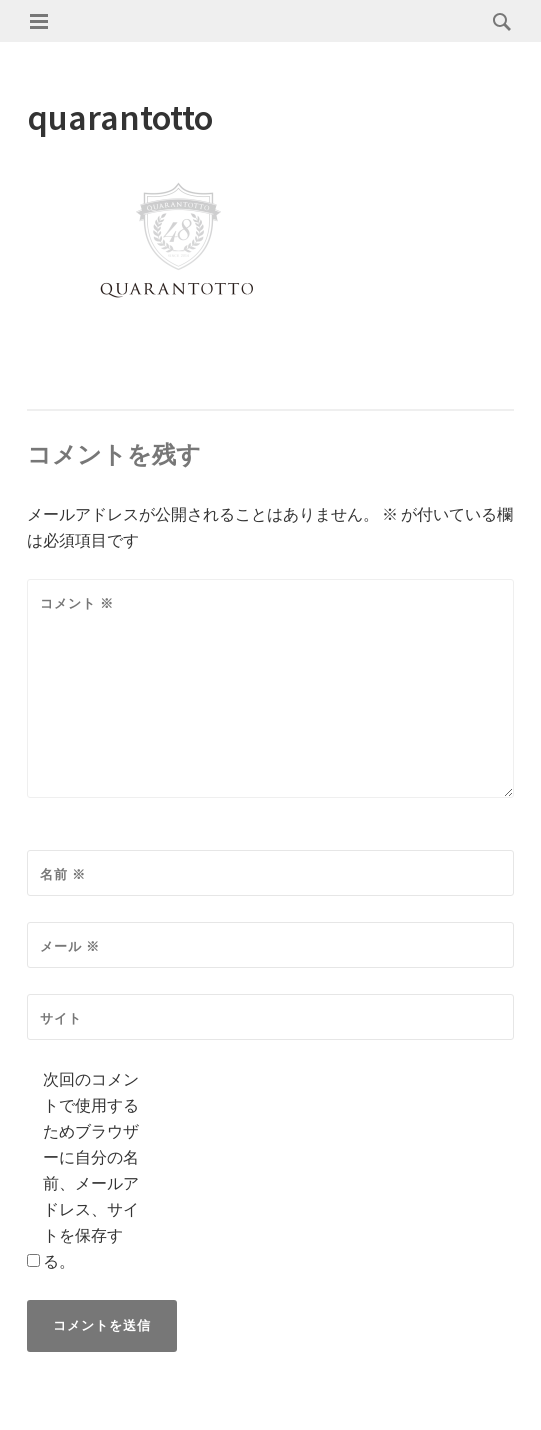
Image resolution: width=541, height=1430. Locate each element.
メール (70, 946)
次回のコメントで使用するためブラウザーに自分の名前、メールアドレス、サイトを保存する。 (91, 1170)
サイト (61, 1018)
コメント (77, 603)
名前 (63, 874)
